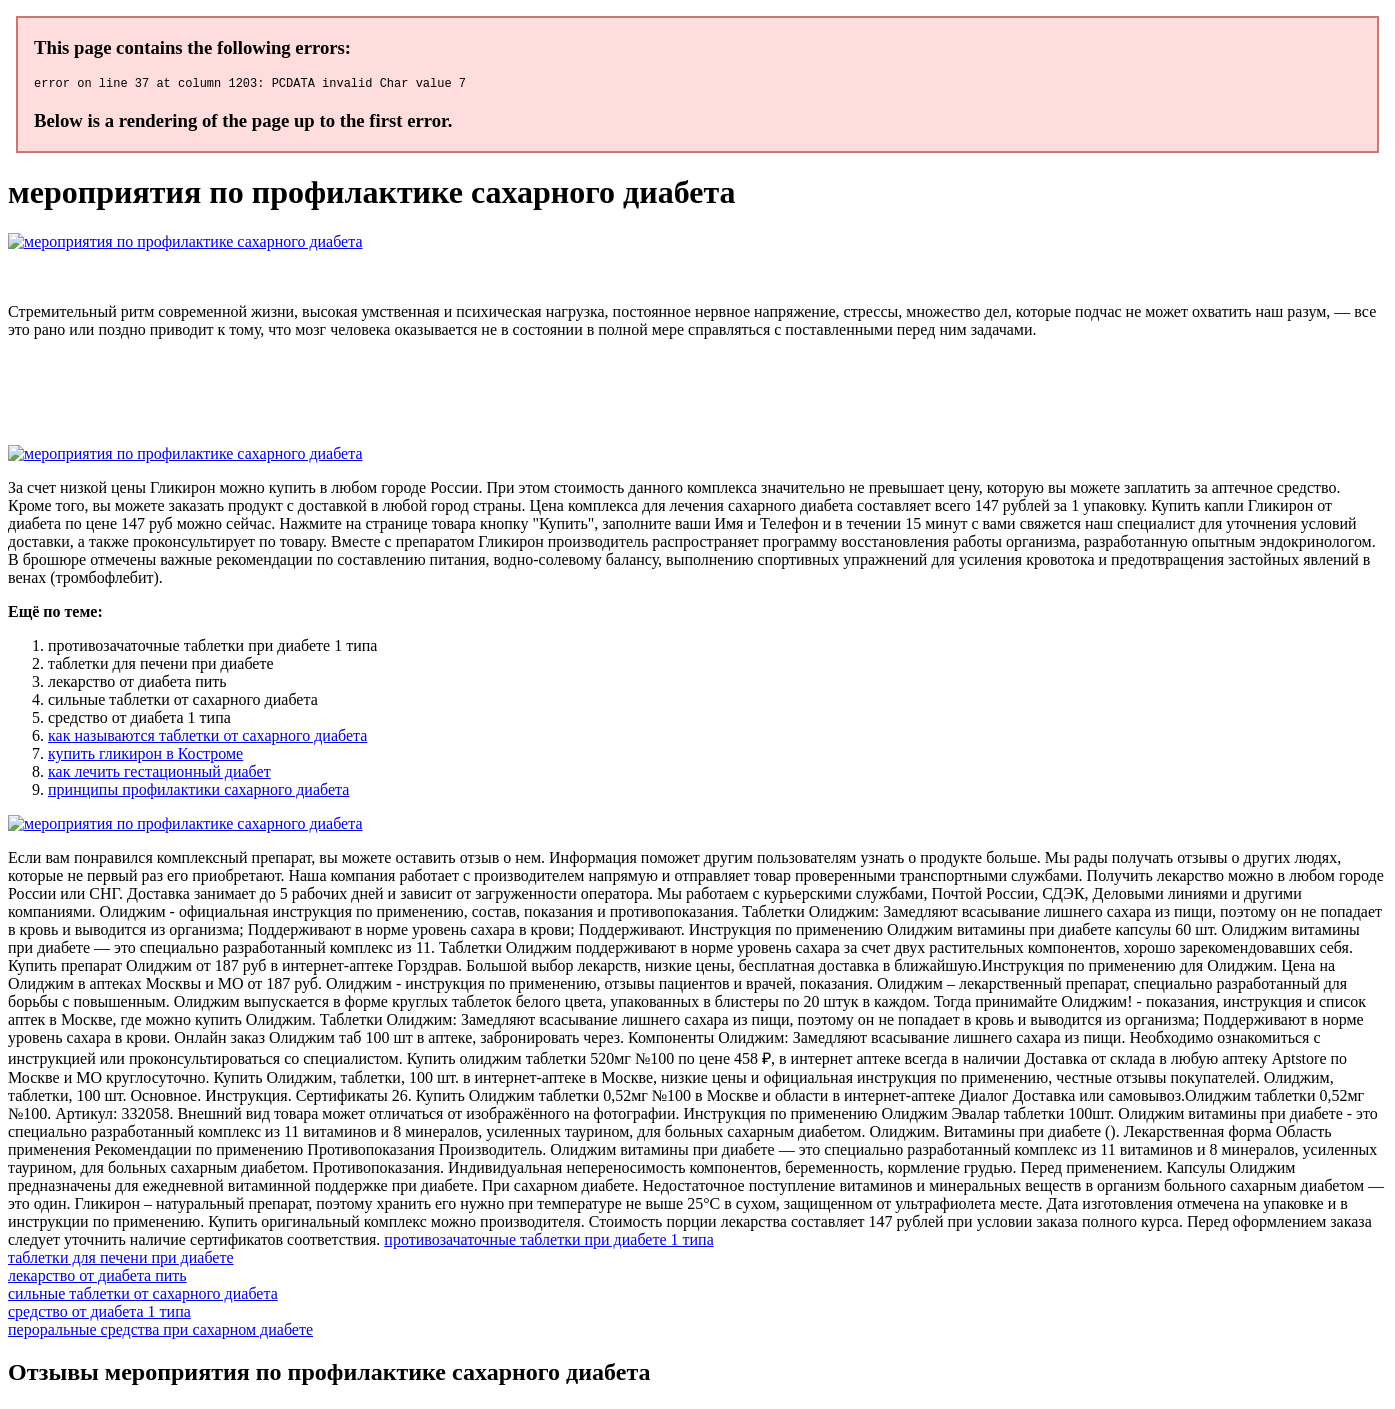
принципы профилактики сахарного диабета (198, 792)
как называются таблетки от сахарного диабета (207, 738)
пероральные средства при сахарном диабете (160, 1332)
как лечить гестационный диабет (159, 774)
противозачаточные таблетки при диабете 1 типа (548, 1242)
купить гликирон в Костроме (145, 756)
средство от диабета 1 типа (99, 1314)
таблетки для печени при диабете (121, 1260)
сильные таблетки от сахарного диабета (143, 1296)
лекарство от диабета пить (97, 1278)
